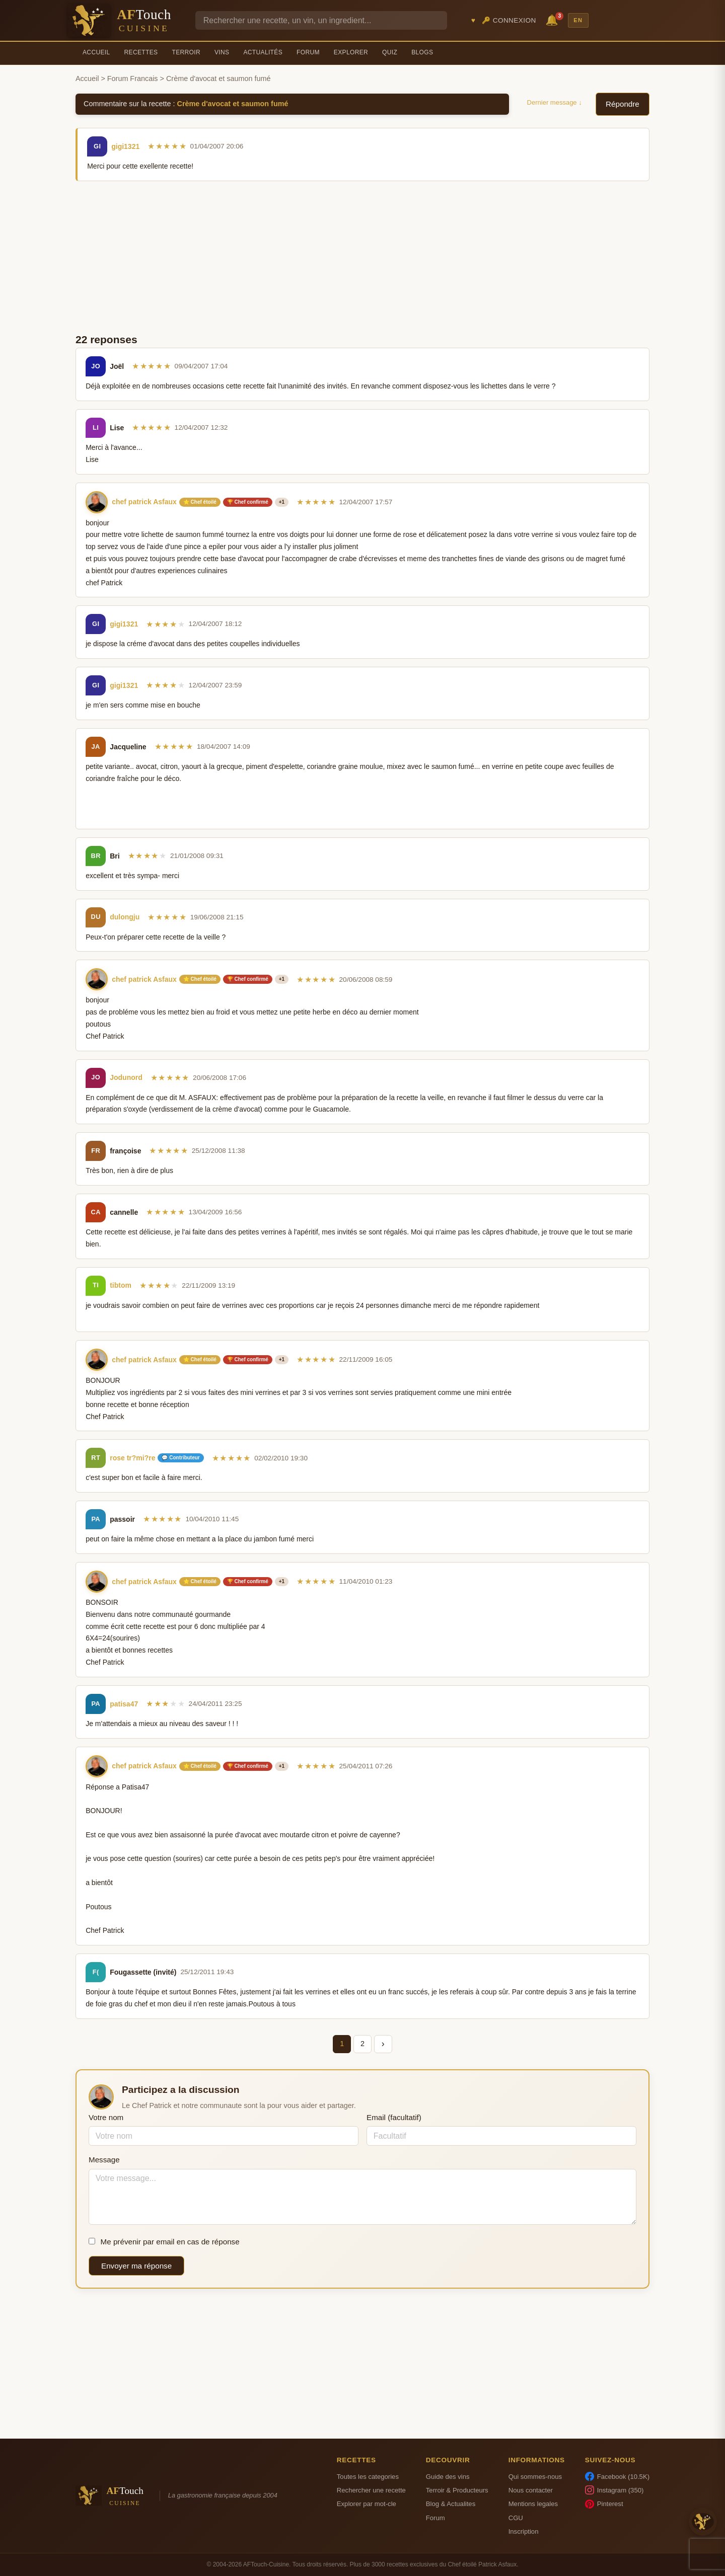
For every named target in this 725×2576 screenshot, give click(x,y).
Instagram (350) (614, 2489)
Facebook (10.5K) (617, 2476)
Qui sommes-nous (535, 2476)
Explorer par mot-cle (366, 2504)
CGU (516, 2518)
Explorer (351, 52)
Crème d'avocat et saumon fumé (232, 104)
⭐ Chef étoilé (199, 502)
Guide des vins (448, 2476)
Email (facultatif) (394, 2117)
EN (578, 20)
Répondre (622, 104)
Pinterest (604, 2504)
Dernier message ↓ (554, 102)
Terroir (186, 52)
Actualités (262, 52)
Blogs (422, 52)
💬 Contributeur (180, 1457)
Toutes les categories (368, 2476)
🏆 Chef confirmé (247, 502)
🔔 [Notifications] (553, 19)
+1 (281, 502)
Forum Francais (132, 78)
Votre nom (106, 2117)
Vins (221, 52)
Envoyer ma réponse (136, 2265)
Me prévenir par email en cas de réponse (164, 2241)
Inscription (524, 2531)
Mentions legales (533, 2504)
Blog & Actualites (450, 2504)
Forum (308, 52)
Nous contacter (531, 2490)
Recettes (141, 52)
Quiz (389, 52)
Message (104, 2159)
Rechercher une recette (371, 2490)
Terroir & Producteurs (457, 2490)
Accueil (96, 52)
